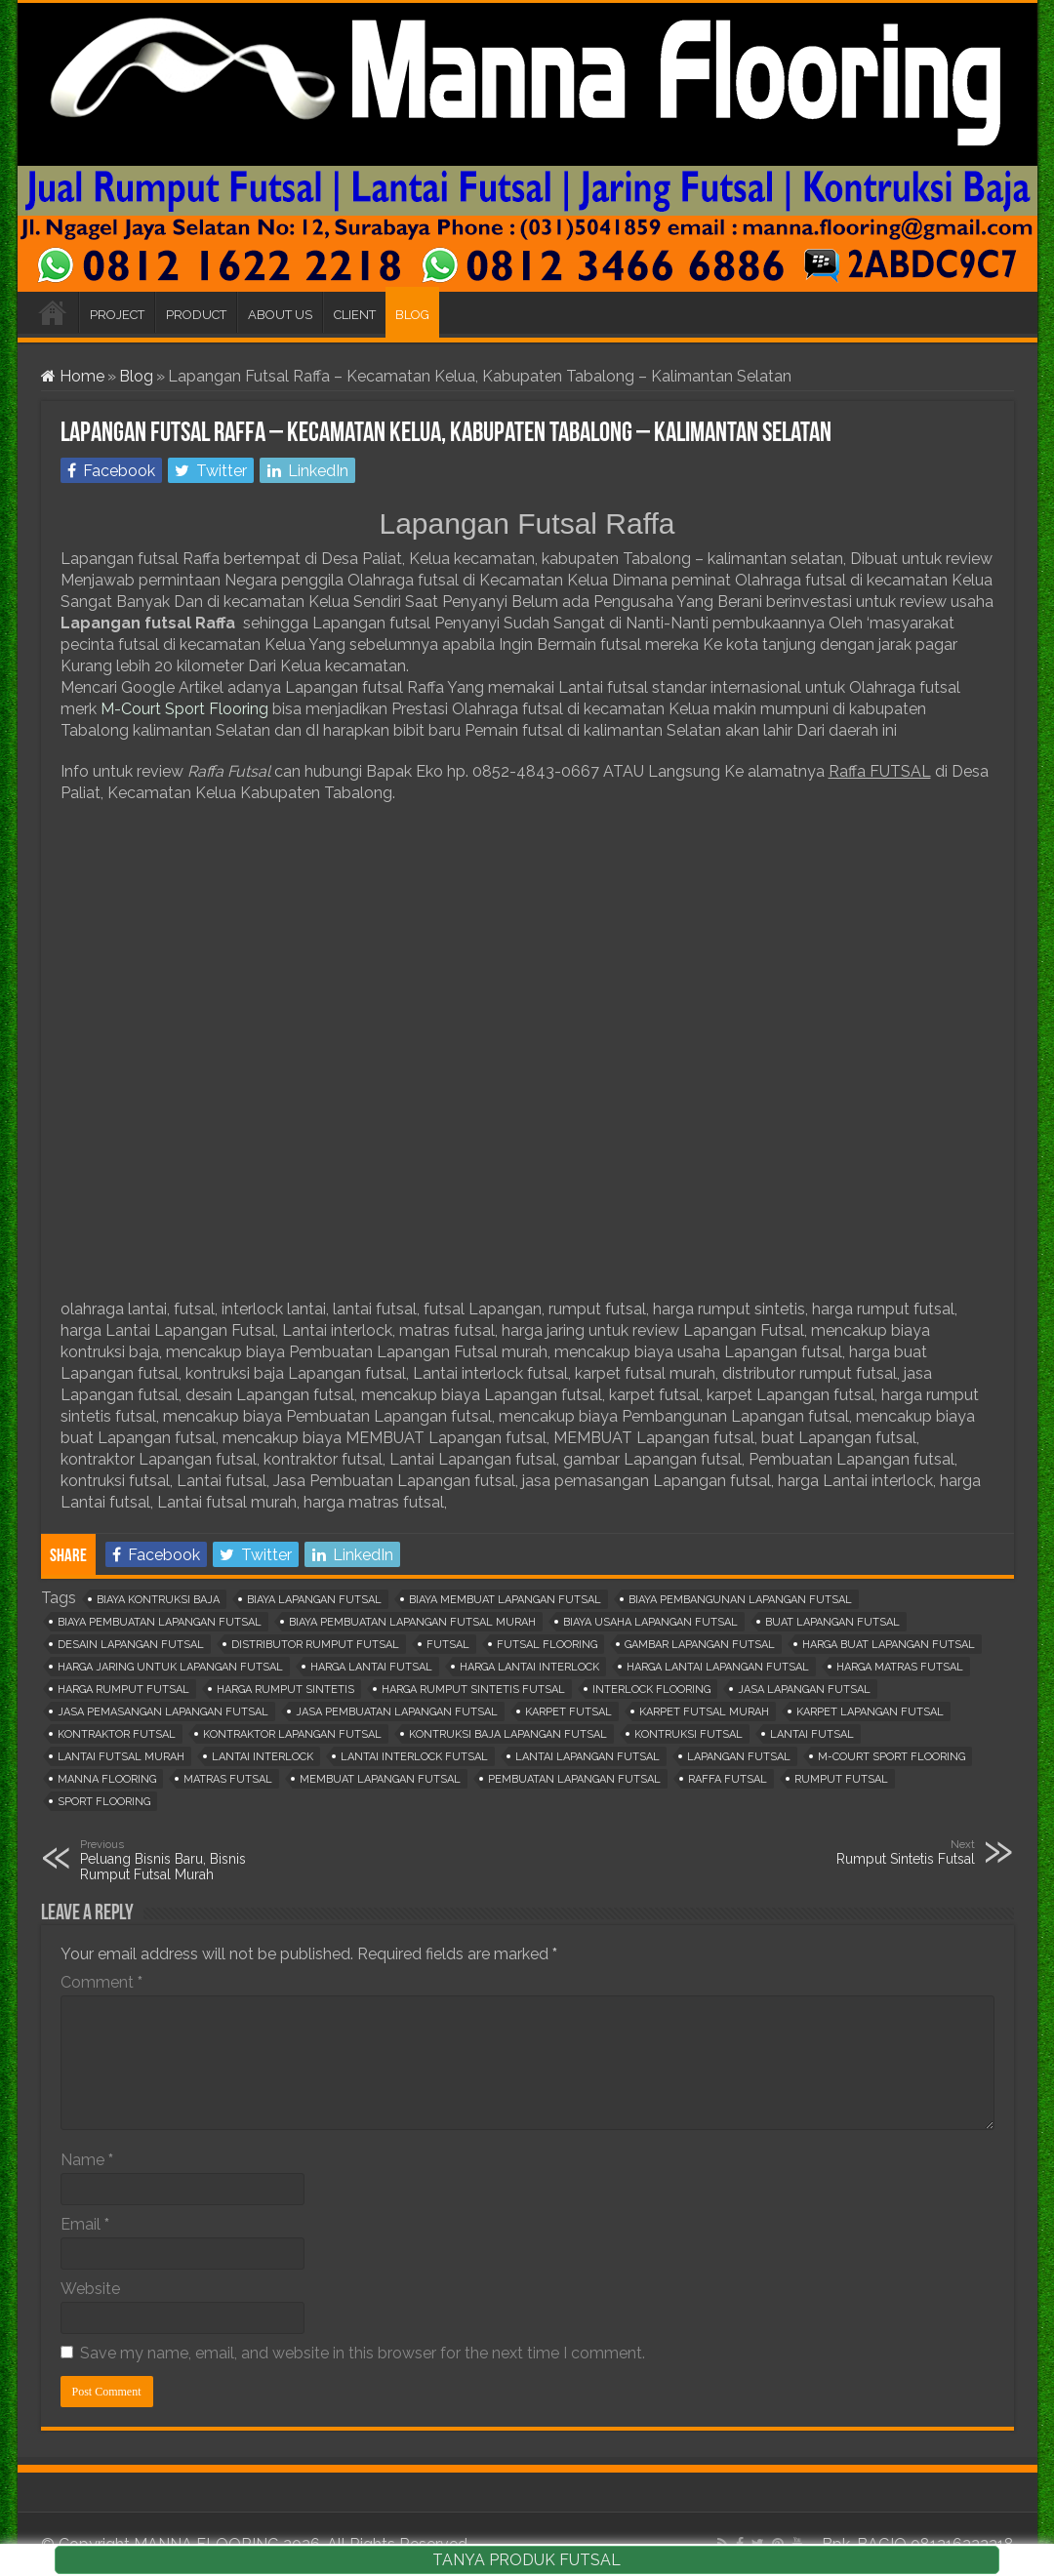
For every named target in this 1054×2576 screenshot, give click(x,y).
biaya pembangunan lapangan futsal (740, 1599)
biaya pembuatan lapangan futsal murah (412, 1622)
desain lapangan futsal (131, 1644)
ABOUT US (280, 314)
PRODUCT (196, 314)
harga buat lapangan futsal (888, 1644)
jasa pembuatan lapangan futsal (397, 1712)
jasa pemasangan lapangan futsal (163, 1712)
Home (72, 376)
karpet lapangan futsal (870, 1712)
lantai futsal (812, 1734)
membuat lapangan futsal (380, 1779)
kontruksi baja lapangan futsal (508, 1734)
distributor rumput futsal (315, 1644)
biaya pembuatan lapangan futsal (160, 1622)
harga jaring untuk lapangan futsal (170, 1667)
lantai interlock (262, 1757)
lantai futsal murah (121, 1757)
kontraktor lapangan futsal (292, 1734)
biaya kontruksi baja (158, 1599)
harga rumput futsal (123, 1689)
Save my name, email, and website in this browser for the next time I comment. (362, 2353)
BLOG (412, 314)
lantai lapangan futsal (587, 1757)
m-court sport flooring (891, 1757)
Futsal (447, 1644)
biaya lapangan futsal (314, 1599)
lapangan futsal (738, 1757)
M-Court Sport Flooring (184, 709)
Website (90, 2288)
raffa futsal (727, 1779)
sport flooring (104, 1801)
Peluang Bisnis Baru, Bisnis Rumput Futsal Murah (180, 1859)
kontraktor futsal (117, 1734)
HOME (52, 312)
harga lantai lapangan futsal (718, 1667)
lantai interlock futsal (414, 1757)
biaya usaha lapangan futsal (650, 1622)
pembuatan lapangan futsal (574, 1779)
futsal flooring (547, 1644)
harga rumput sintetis (285, 1689)
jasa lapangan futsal (804, 1689)
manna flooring (107, 1779)
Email (85, 2224)
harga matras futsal (899, 1667)
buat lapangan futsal (832, 1622)
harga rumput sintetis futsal (473, 1689)
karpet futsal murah (704, 1712)
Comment (101, 1982)
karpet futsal (568, 1712)
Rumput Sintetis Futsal (875, 1852)
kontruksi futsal (688, 1734)
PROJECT (117, 314)
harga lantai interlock (529, 1667)
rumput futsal (841, 1779)
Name (87, 2160)
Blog (136, 376)
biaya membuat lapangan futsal (505, 1599)
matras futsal (227, 1779)
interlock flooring (651, 1689)
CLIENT (355, 314)
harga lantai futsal (371, 1667)
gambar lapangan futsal (700, 1644)
